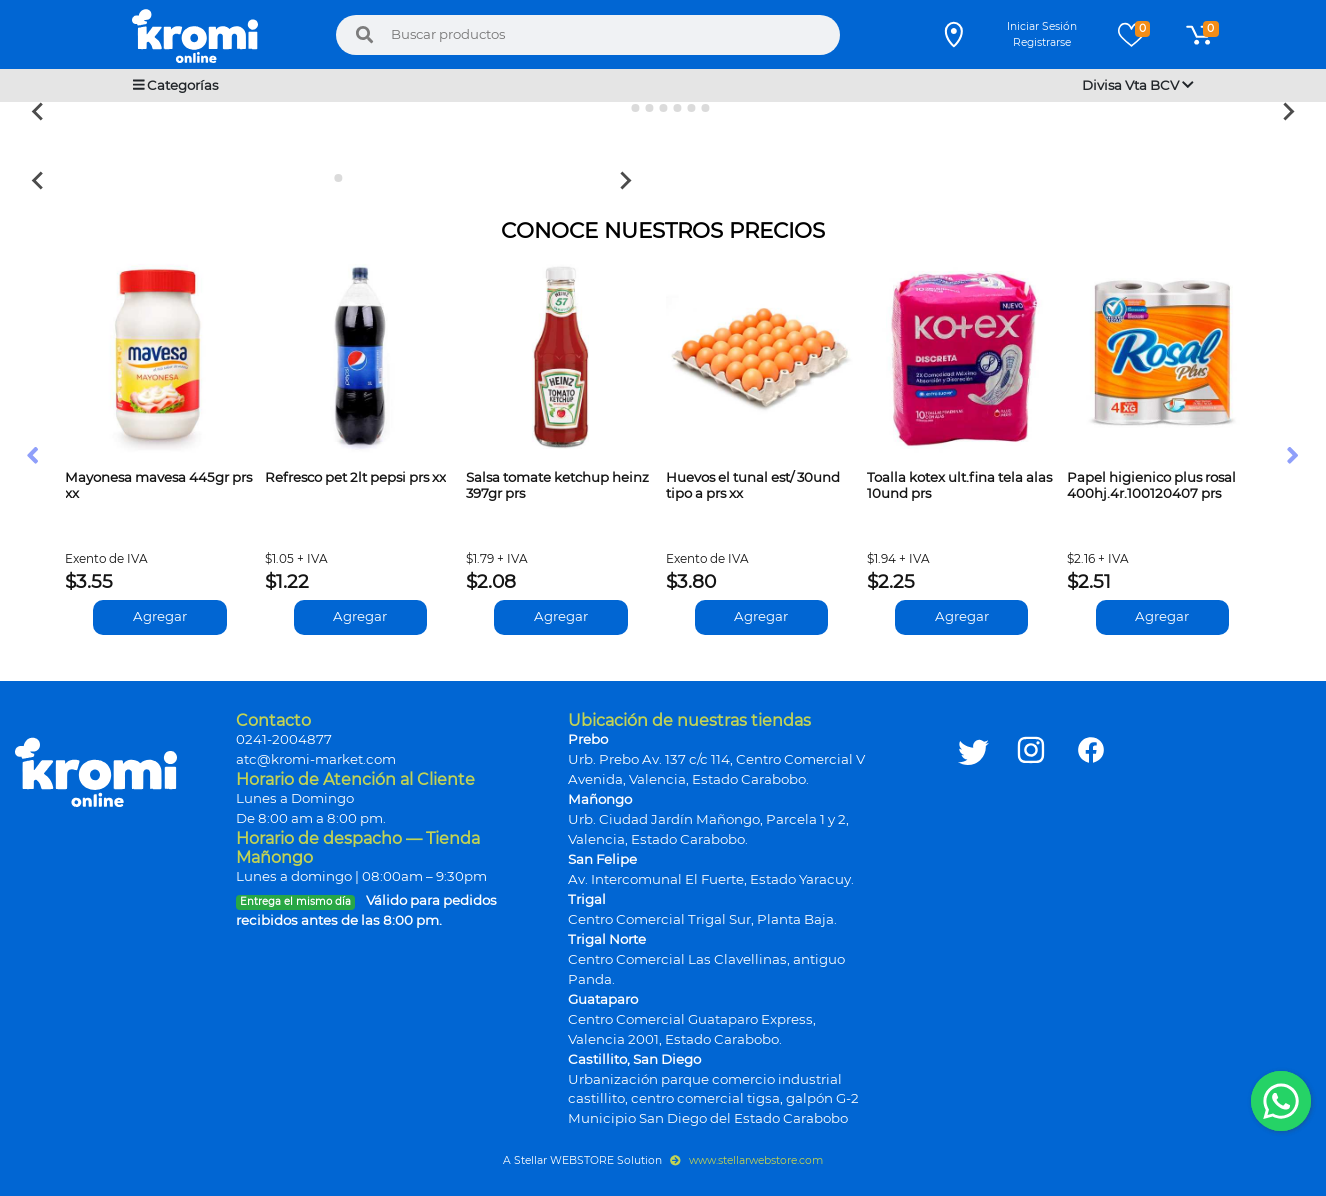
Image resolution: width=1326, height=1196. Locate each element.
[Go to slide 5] (677, 108)
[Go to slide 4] (663, 108)
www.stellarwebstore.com (746, 1160)
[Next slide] (1287, 111)
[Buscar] (364, 35)
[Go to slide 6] (691, 108)
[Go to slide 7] (705, 108)
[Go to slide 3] (649, 108)
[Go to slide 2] (635, 108)
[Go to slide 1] (620, 108)
